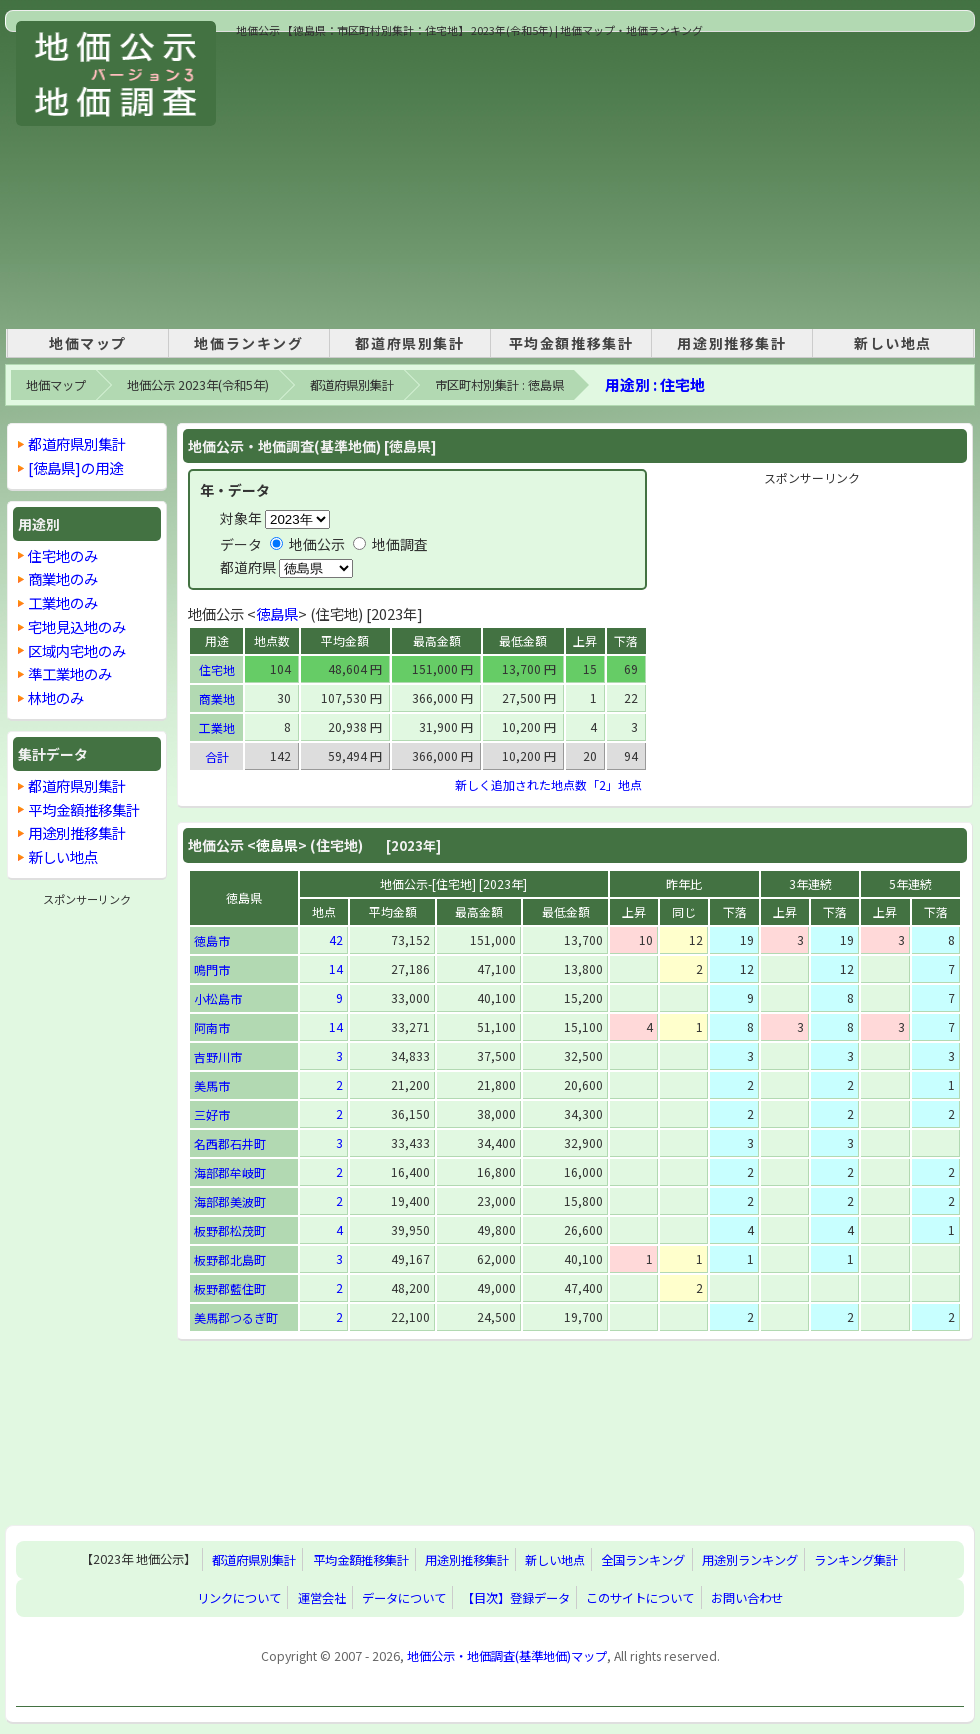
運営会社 (322, 1598)
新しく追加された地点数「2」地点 (548, 784)
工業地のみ (63, 602)
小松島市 (218, 998)
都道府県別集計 (409, 343)
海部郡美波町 (230, 1201)
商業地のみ (63, 578)
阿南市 (212, 1027)
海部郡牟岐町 (230, 1172)
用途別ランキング (750, 1560)
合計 (217, 756)
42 (336, 939)
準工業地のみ (70, 673)
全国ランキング (643, 1560)
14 (336, 968)
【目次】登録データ (516, 1598)
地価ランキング (248, 343)
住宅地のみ (63, 555)
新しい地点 (893, 343)
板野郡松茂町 (230, 1230)
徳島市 (212, 940)
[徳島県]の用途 (75, 467)
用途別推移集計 (731, 343)
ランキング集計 (856, 1560)
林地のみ (56, 697)
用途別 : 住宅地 (655, 384)
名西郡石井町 (230, 1143)
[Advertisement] (576, 179)
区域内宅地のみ (77, 650)
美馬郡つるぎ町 (236, 1317)
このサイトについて (640, 1598)
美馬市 (212, 1085)
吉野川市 (218, 1056)
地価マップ (88, 343)
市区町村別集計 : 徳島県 (499, 385)
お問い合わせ (747, 1598)
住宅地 (217, 669)
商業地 (217, 698)
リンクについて (239, 1598)
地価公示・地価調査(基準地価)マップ (507, 1656)
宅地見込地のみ (77, 626)
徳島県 (277, 613)
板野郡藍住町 (230, 1288)
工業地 (217, 727)
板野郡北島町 (230, 1259)
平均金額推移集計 (571, 343)
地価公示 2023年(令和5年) (198, 385)
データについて (404, 1598)
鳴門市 (212, 969)
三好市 (212, 1114)
